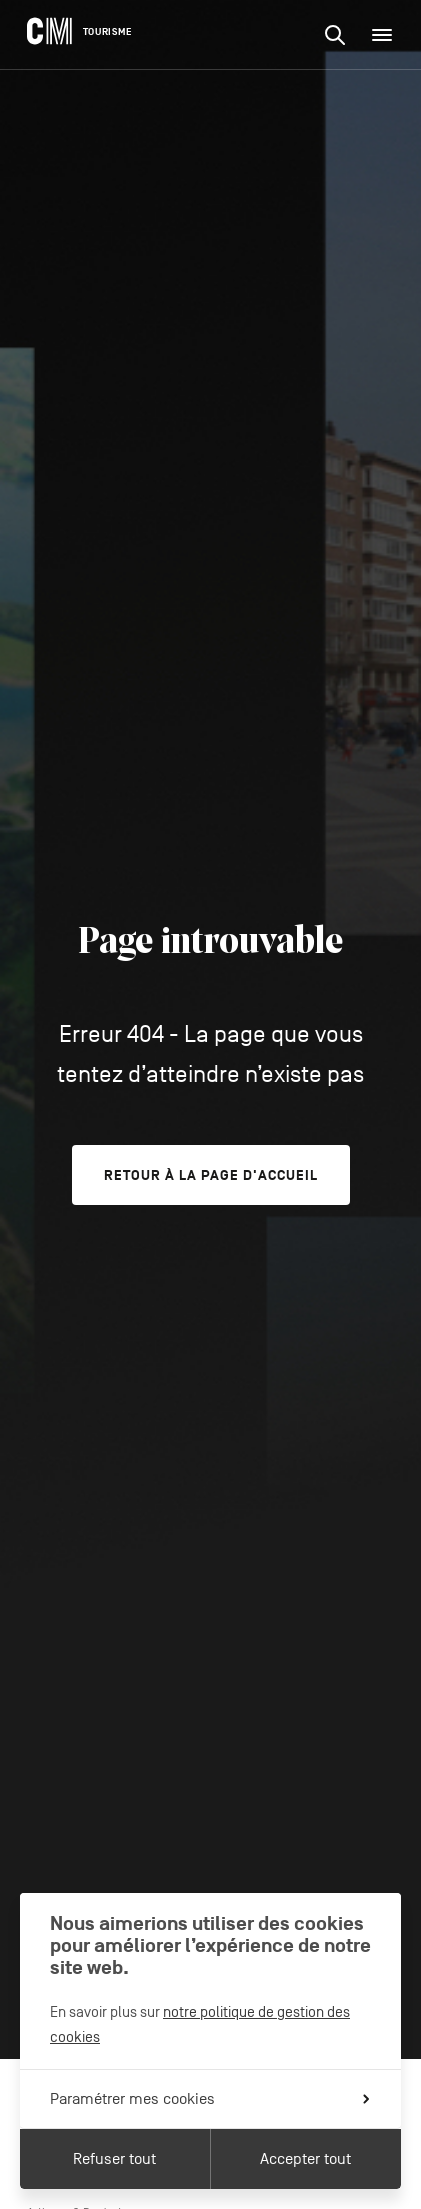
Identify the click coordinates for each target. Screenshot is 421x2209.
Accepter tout (305, 2159)
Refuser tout (114, 2159)
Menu (388, 35)
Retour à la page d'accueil (211, 1175)
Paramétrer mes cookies (209, 2099)
